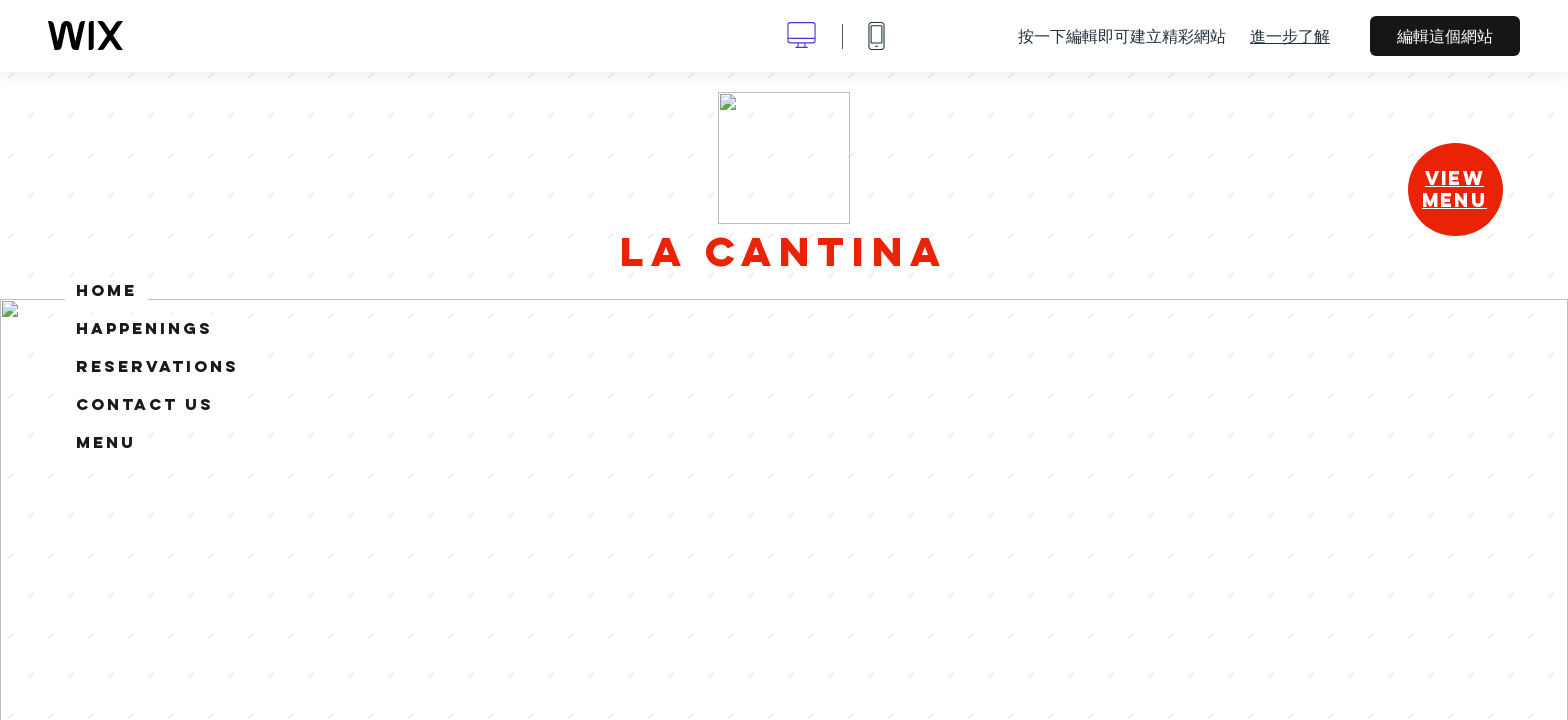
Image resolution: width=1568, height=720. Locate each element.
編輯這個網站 (1445, 36)
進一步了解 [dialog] (1290, 36)
